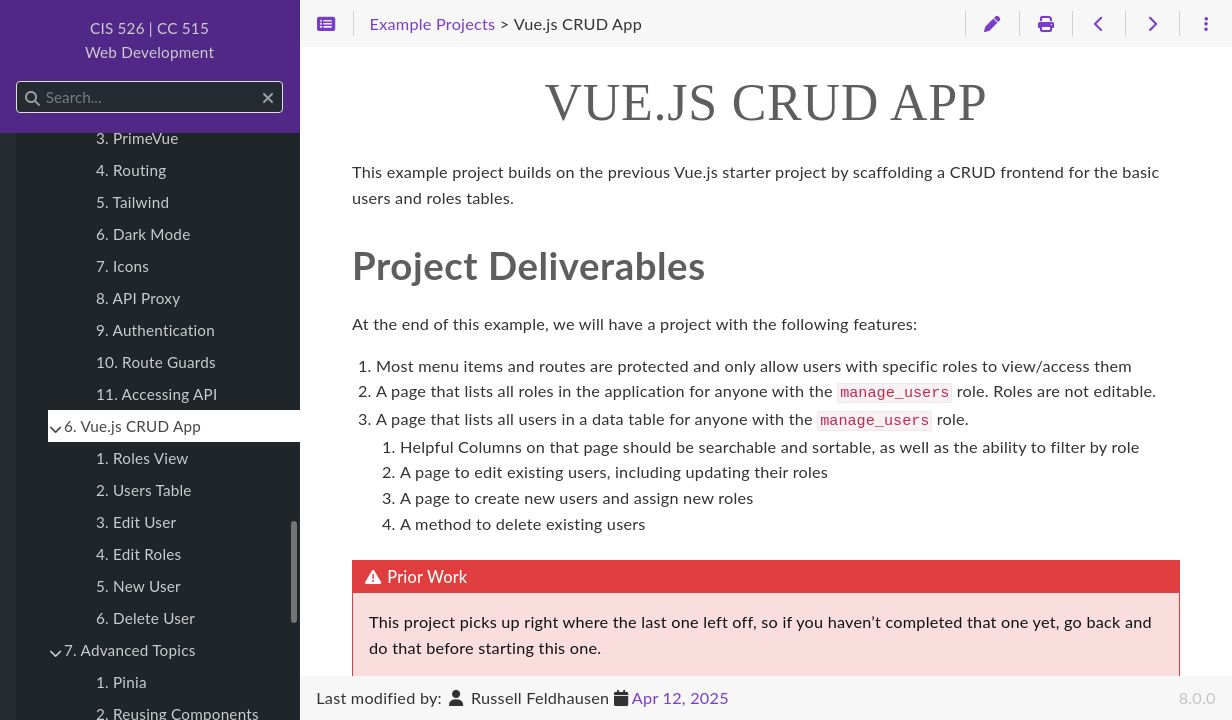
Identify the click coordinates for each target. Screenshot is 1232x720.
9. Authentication (155, 330)
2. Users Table (144, 490)
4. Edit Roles (138, 554)
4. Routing (131, 170)
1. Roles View (142, 458)
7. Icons (122, 266)
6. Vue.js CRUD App (132, 426)
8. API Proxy (138, 298)
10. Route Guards (156, 362)
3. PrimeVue (137, 138)
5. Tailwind (132, 202)
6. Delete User (145, 618)
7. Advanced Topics (130, 650)
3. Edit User (136, 522)
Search (17, 81)
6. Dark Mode (143, 234)
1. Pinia (121, 682)
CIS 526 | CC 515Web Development (149, 40)
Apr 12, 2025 (680, 697)
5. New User (138, 586)
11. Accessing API (156, 394)
